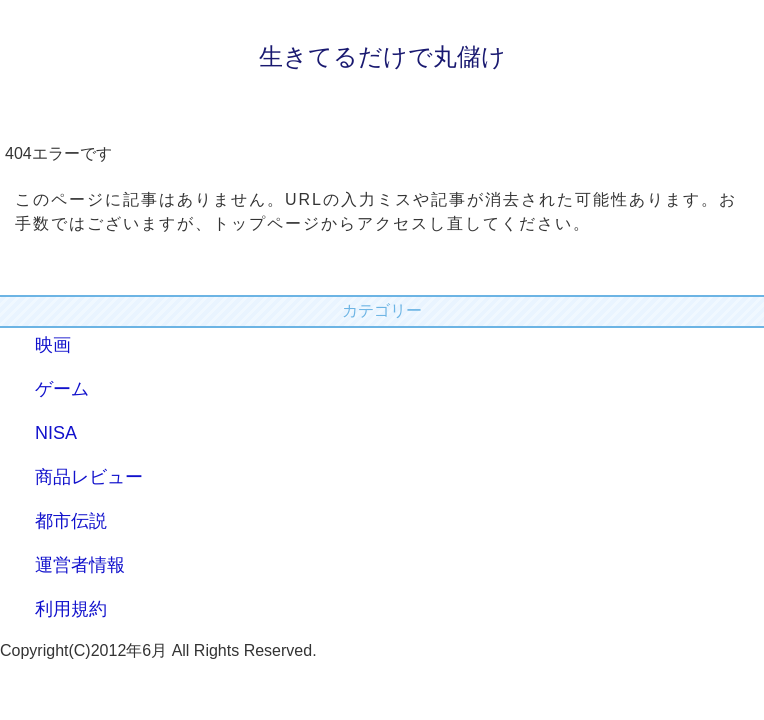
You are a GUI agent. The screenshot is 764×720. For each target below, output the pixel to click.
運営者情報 (80, 565)
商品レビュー (89, 477)
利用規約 (71, 609)
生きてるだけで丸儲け (382, 56)
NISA (56, 433)
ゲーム (62, 389)
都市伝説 (71, 521)
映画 (53, 345)
